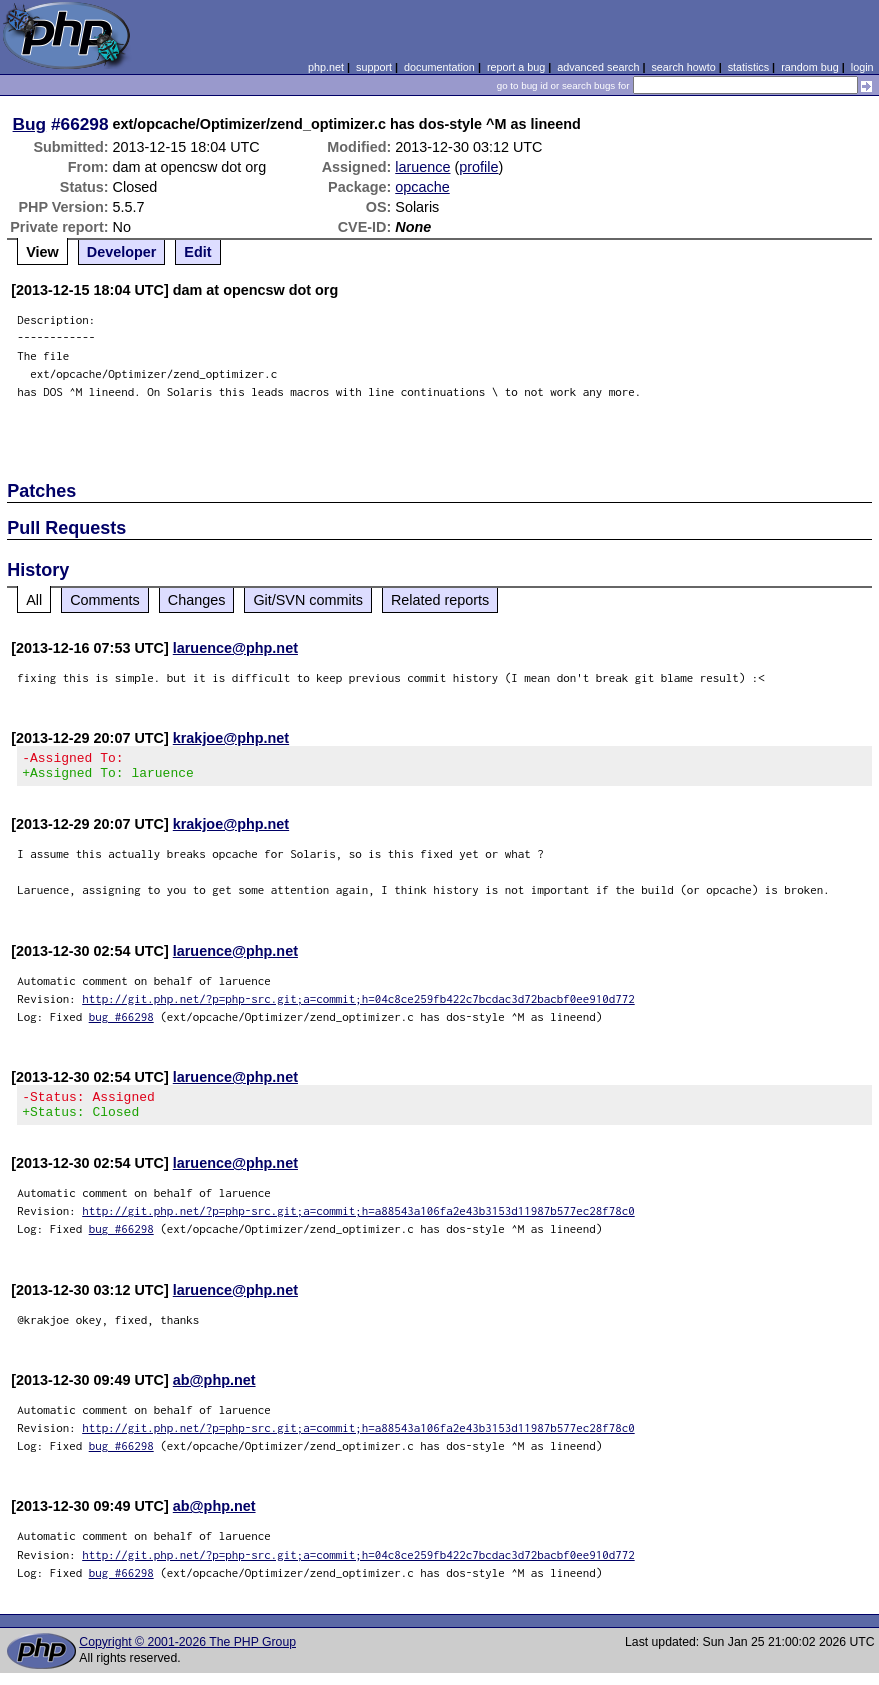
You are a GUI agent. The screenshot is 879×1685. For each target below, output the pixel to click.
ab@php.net (214, 1392)
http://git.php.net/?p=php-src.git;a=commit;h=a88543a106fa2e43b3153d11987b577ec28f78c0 (358, 1222)
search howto (683, 67)
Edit (197, 252)
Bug (30, 124)
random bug (810, 67)
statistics (748, 67)
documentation (439, 67)
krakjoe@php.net (231, 738)
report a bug (516, 67)
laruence (422, 167)
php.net (326, 67)
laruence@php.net (235, 648)
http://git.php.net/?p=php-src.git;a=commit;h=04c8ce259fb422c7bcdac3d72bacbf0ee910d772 (358, 1004)
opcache (422, 187)
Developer (122, 252)
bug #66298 (121, 1022)
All (34, 600)
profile (478, 167)
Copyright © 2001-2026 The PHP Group (187, 1654)
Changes (197, 600)
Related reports (440, 600)
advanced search (598, 67)
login (862, 67)
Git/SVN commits (308, 600)
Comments (105, 600)
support (374, 67)
